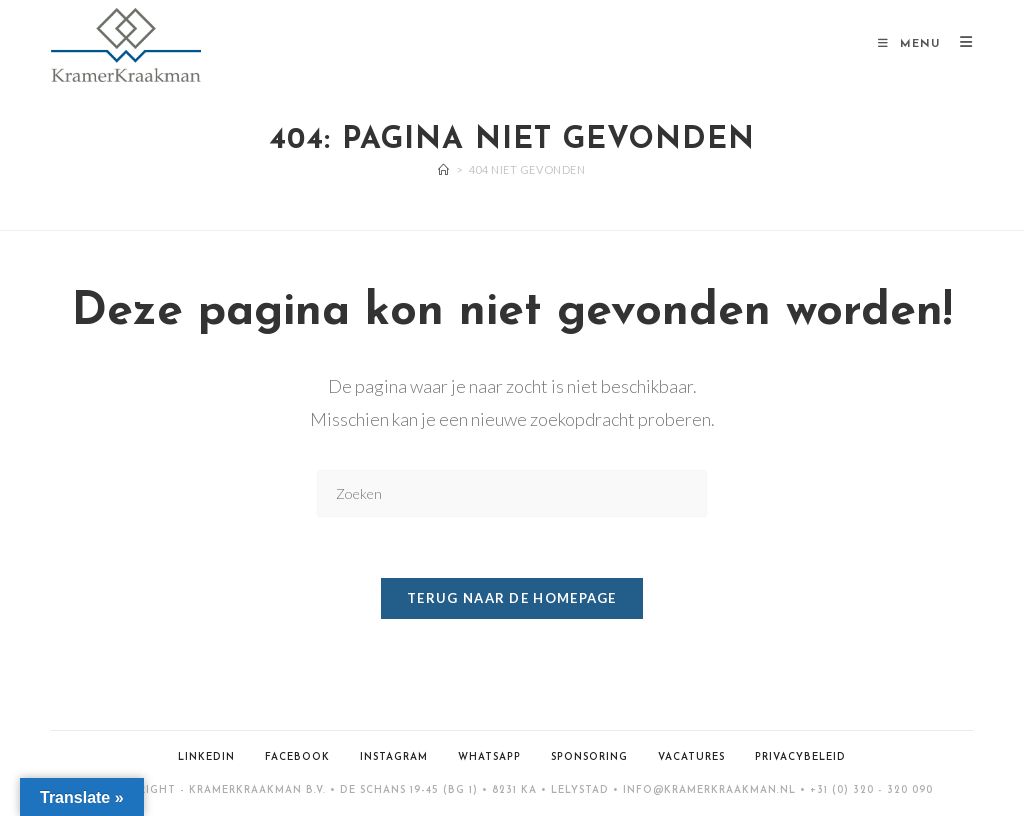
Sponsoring (589, 757)
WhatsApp (489, 757)
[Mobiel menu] (911, 44)
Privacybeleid (800, 757)
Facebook (297, 757)
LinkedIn (206, 757)
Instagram (394, 757)
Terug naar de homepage (512, 598)
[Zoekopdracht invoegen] (512, 493)
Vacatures (691, 757)
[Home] (444, 169)
